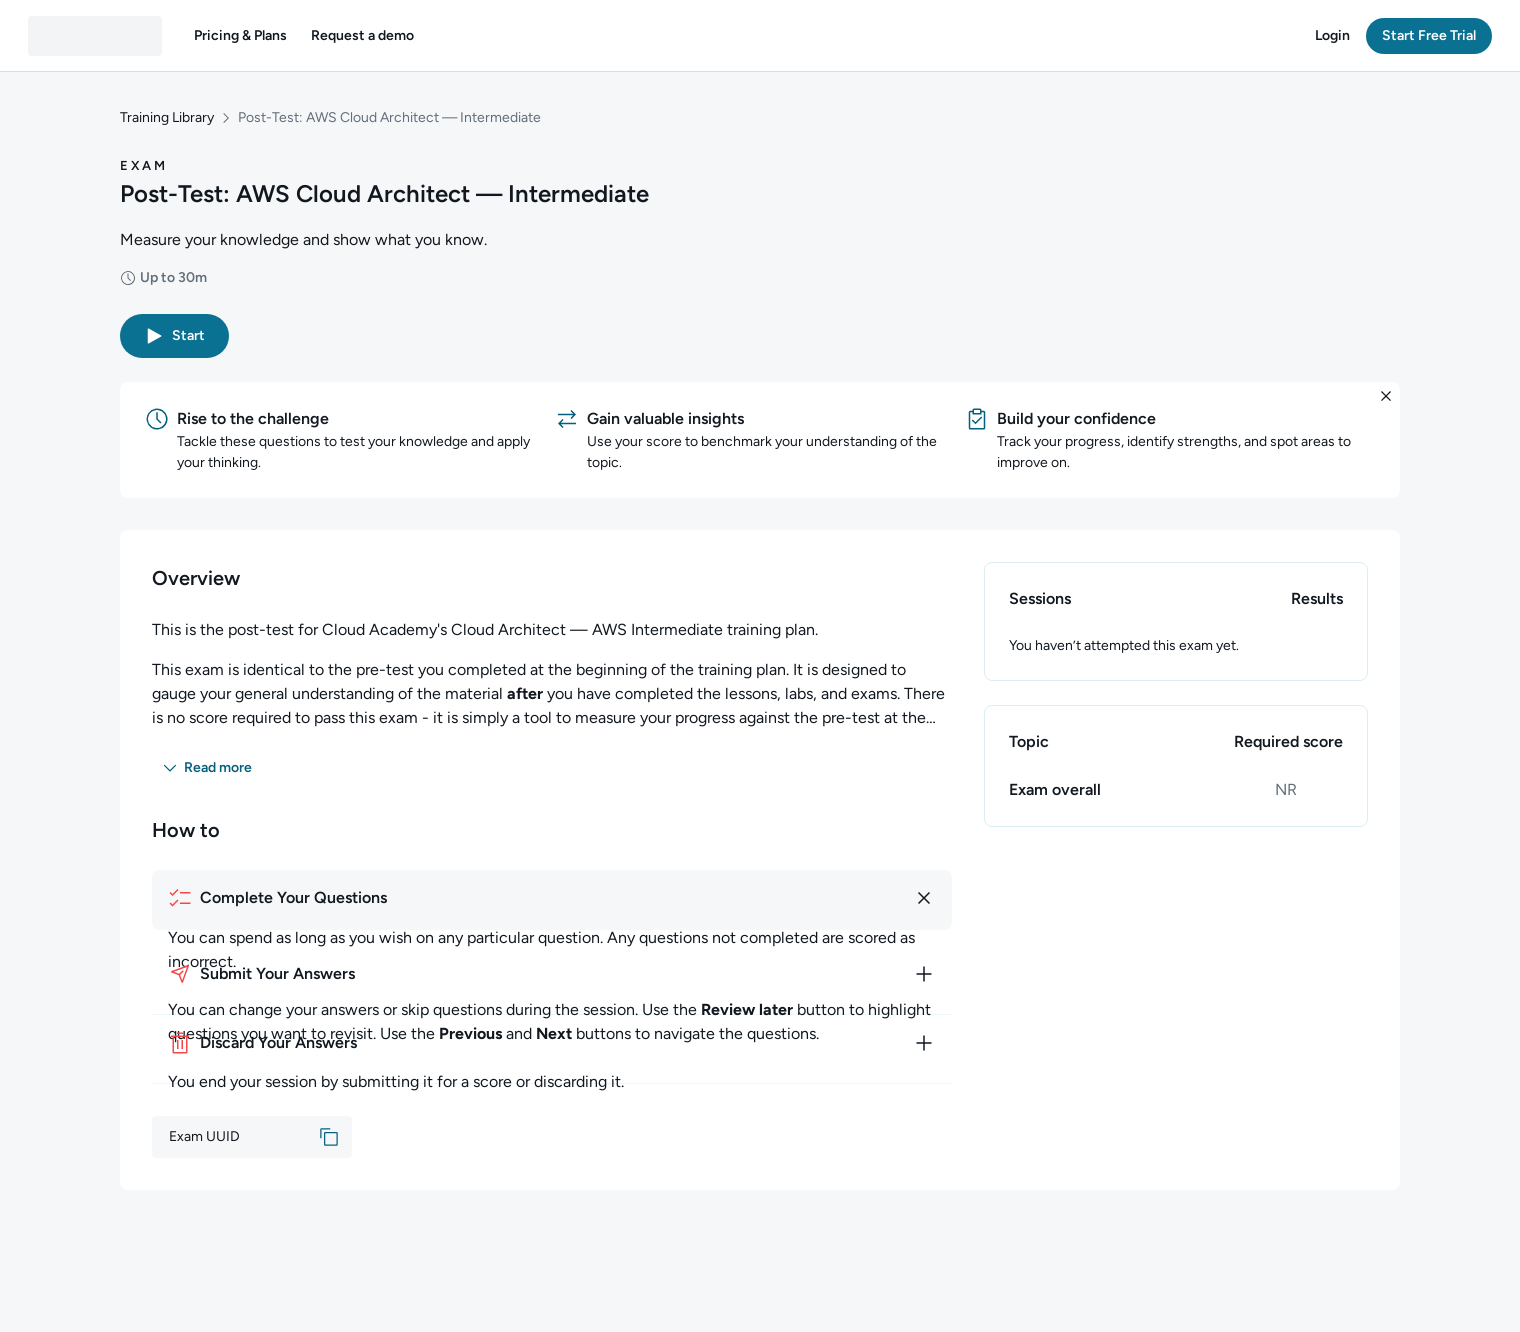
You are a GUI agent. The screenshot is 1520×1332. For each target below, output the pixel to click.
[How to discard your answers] (552, 1043)
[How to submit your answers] (552, 974)
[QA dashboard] (95, 36)
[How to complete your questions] (552, 898)
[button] (240, 36)
